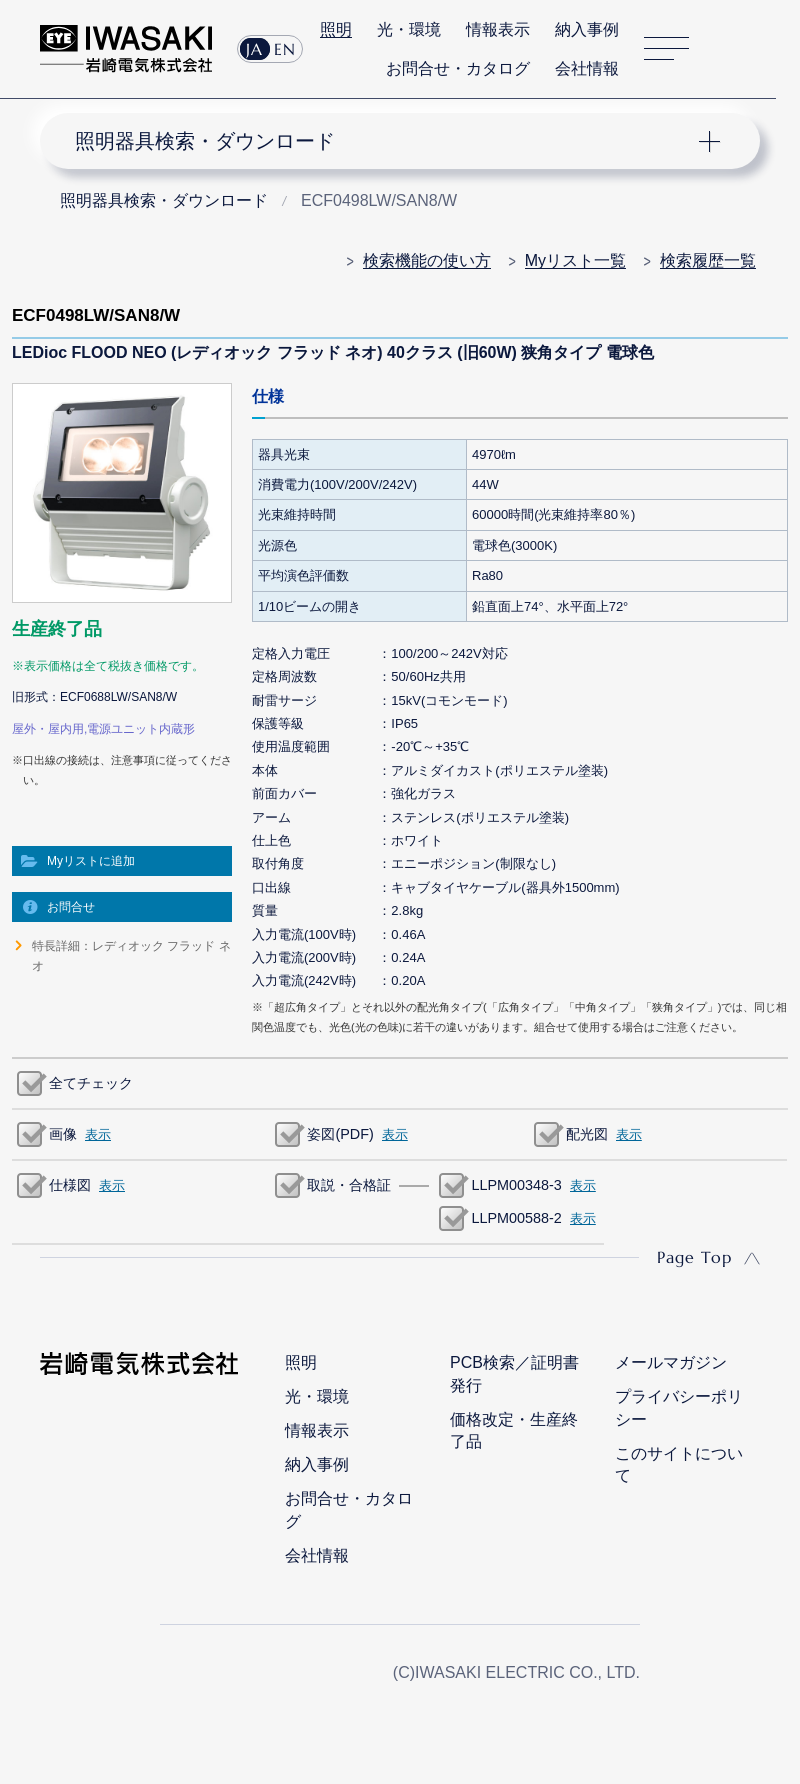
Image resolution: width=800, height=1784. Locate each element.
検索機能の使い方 (427, 260)
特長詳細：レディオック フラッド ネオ (131, 956)
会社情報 (587, 68)
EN (285, 49)
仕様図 (70, 1185)
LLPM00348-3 (516, 1185)
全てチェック (91, 1083)
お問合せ (71, 907)
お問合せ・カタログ (458, 68)
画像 (63, 1134)
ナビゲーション (384, 141)
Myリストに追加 (91, 861)
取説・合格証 (349, 1185)
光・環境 (409, 29)
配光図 (587, 1134)
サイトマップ (666, 49)
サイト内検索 (725, 49)
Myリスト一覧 (575, 260)
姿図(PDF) (340, 1134)
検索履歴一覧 (708, 260)
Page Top (694, 1257)
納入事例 (587, 29)
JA (254, 49)
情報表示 (498, 29)
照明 (336, 29)
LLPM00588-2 (516, 1218)
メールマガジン (671, 1362)
